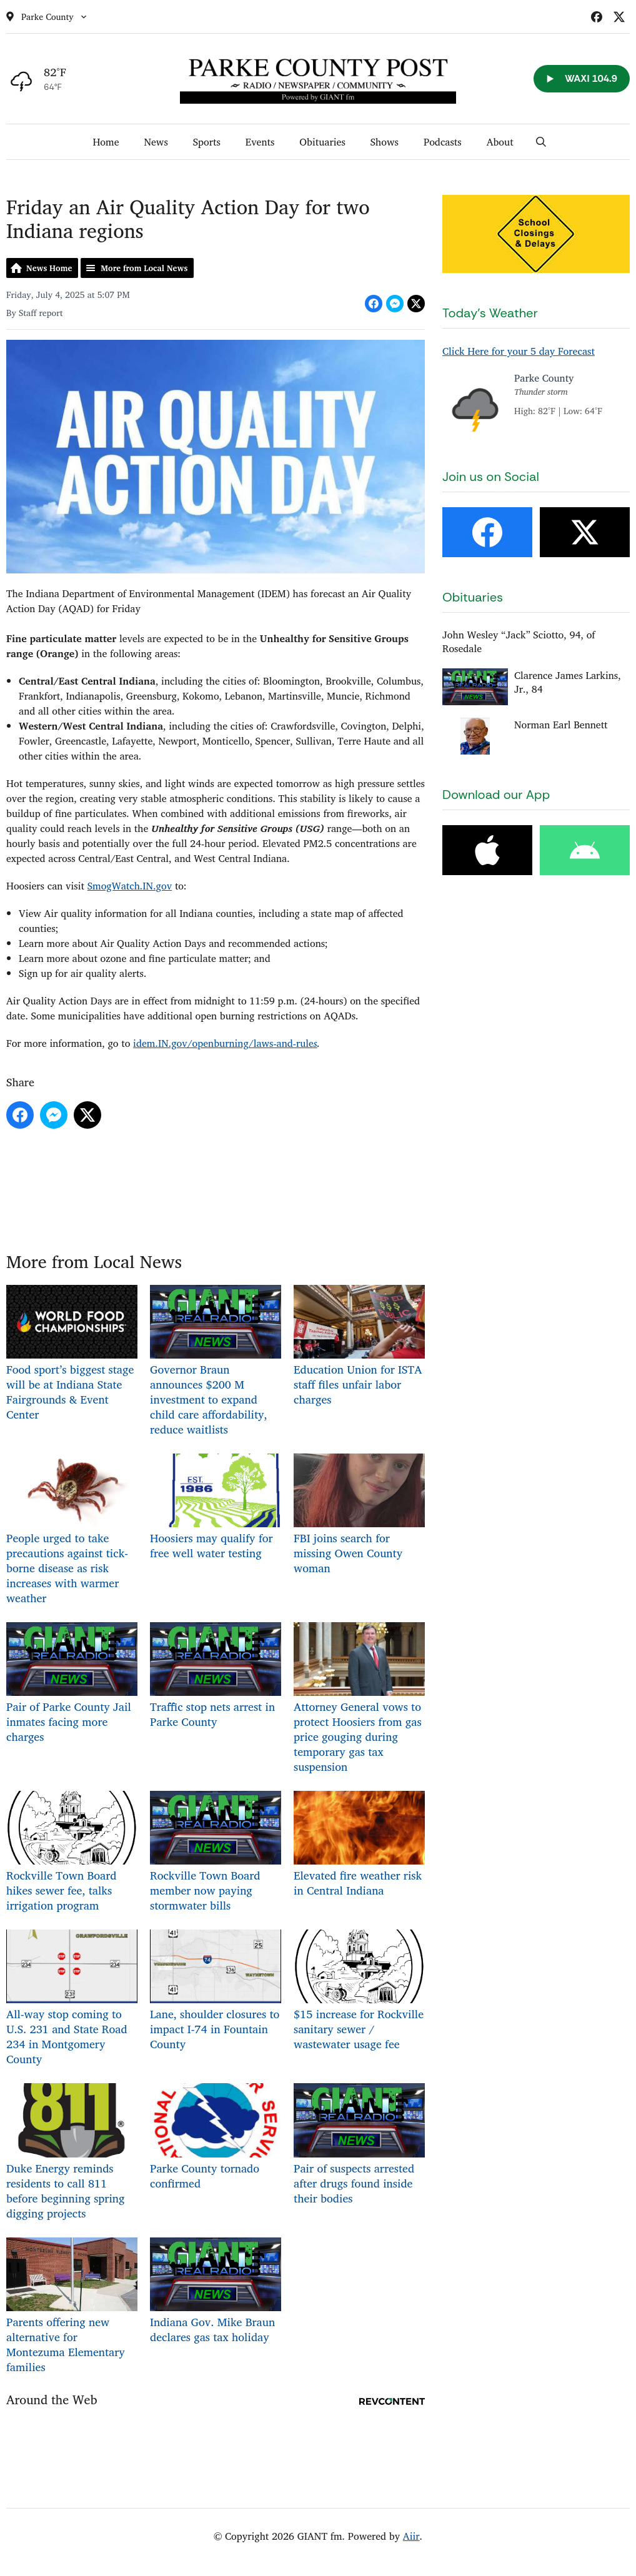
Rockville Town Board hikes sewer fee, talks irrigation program (71, 1853)
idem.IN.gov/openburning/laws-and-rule (223, 1043)
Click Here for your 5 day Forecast (518, 351)
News (155, 142)
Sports (207, 142)
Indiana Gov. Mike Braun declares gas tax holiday (215, 2291)
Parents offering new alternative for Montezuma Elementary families (71, 2306)
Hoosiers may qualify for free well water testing (215, 1508)
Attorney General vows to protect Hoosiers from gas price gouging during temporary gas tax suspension (359, 1699)
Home (105, 142)
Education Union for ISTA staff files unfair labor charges (359, 1347)
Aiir (411, 2536)
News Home (49, 268)
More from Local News (144, 268)
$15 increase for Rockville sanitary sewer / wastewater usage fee (359, 1991)
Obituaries (322, 142)
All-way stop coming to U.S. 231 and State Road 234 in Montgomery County (71, 1999)
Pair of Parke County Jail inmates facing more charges (71, 1684)
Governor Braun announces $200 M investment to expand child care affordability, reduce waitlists (215, 1362)
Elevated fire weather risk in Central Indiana (359, 1845)
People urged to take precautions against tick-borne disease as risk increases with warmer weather (71, 1530)
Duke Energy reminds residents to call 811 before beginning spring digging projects (71, 2152)
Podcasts (443, 142)
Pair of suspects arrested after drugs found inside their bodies (359, 2145)
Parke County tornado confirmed (215, 2137)
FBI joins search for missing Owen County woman (359, 1515)
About (500, 142)
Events (260, 142)
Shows (384, 142)
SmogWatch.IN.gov (129, 886)
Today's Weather (490, 313)
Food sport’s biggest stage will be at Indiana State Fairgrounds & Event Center (71, 1354)
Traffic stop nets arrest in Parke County (215, 1676)
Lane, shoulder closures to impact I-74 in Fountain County (215, 1991)
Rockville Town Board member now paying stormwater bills (215, 1853)
